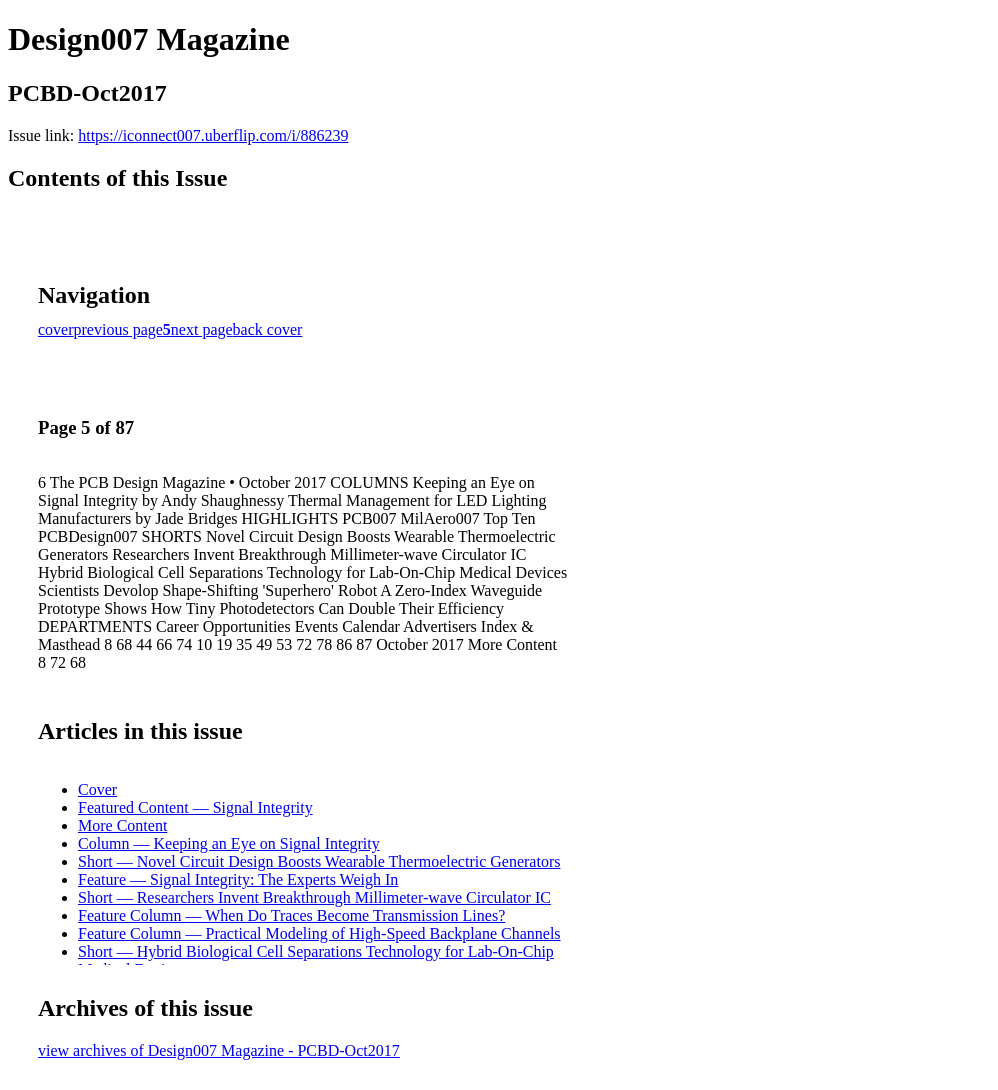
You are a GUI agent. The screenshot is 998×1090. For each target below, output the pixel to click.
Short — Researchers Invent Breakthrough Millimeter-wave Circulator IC (314, 897)
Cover (97, 789)
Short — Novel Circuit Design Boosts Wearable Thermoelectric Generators (319, 861)
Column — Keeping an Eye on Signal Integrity (229, 843)
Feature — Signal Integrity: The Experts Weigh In (238, 879)
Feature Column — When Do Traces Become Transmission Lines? (291, 915)
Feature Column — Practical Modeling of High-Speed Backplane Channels (319, 933)
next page (202, 329)
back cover (268, 329)
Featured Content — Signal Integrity (195, 807)
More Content (122, 825)
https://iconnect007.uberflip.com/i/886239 (213, 135)
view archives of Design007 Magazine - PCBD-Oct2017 (219, 1050)
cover (56, 329)
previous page (118, 329)
